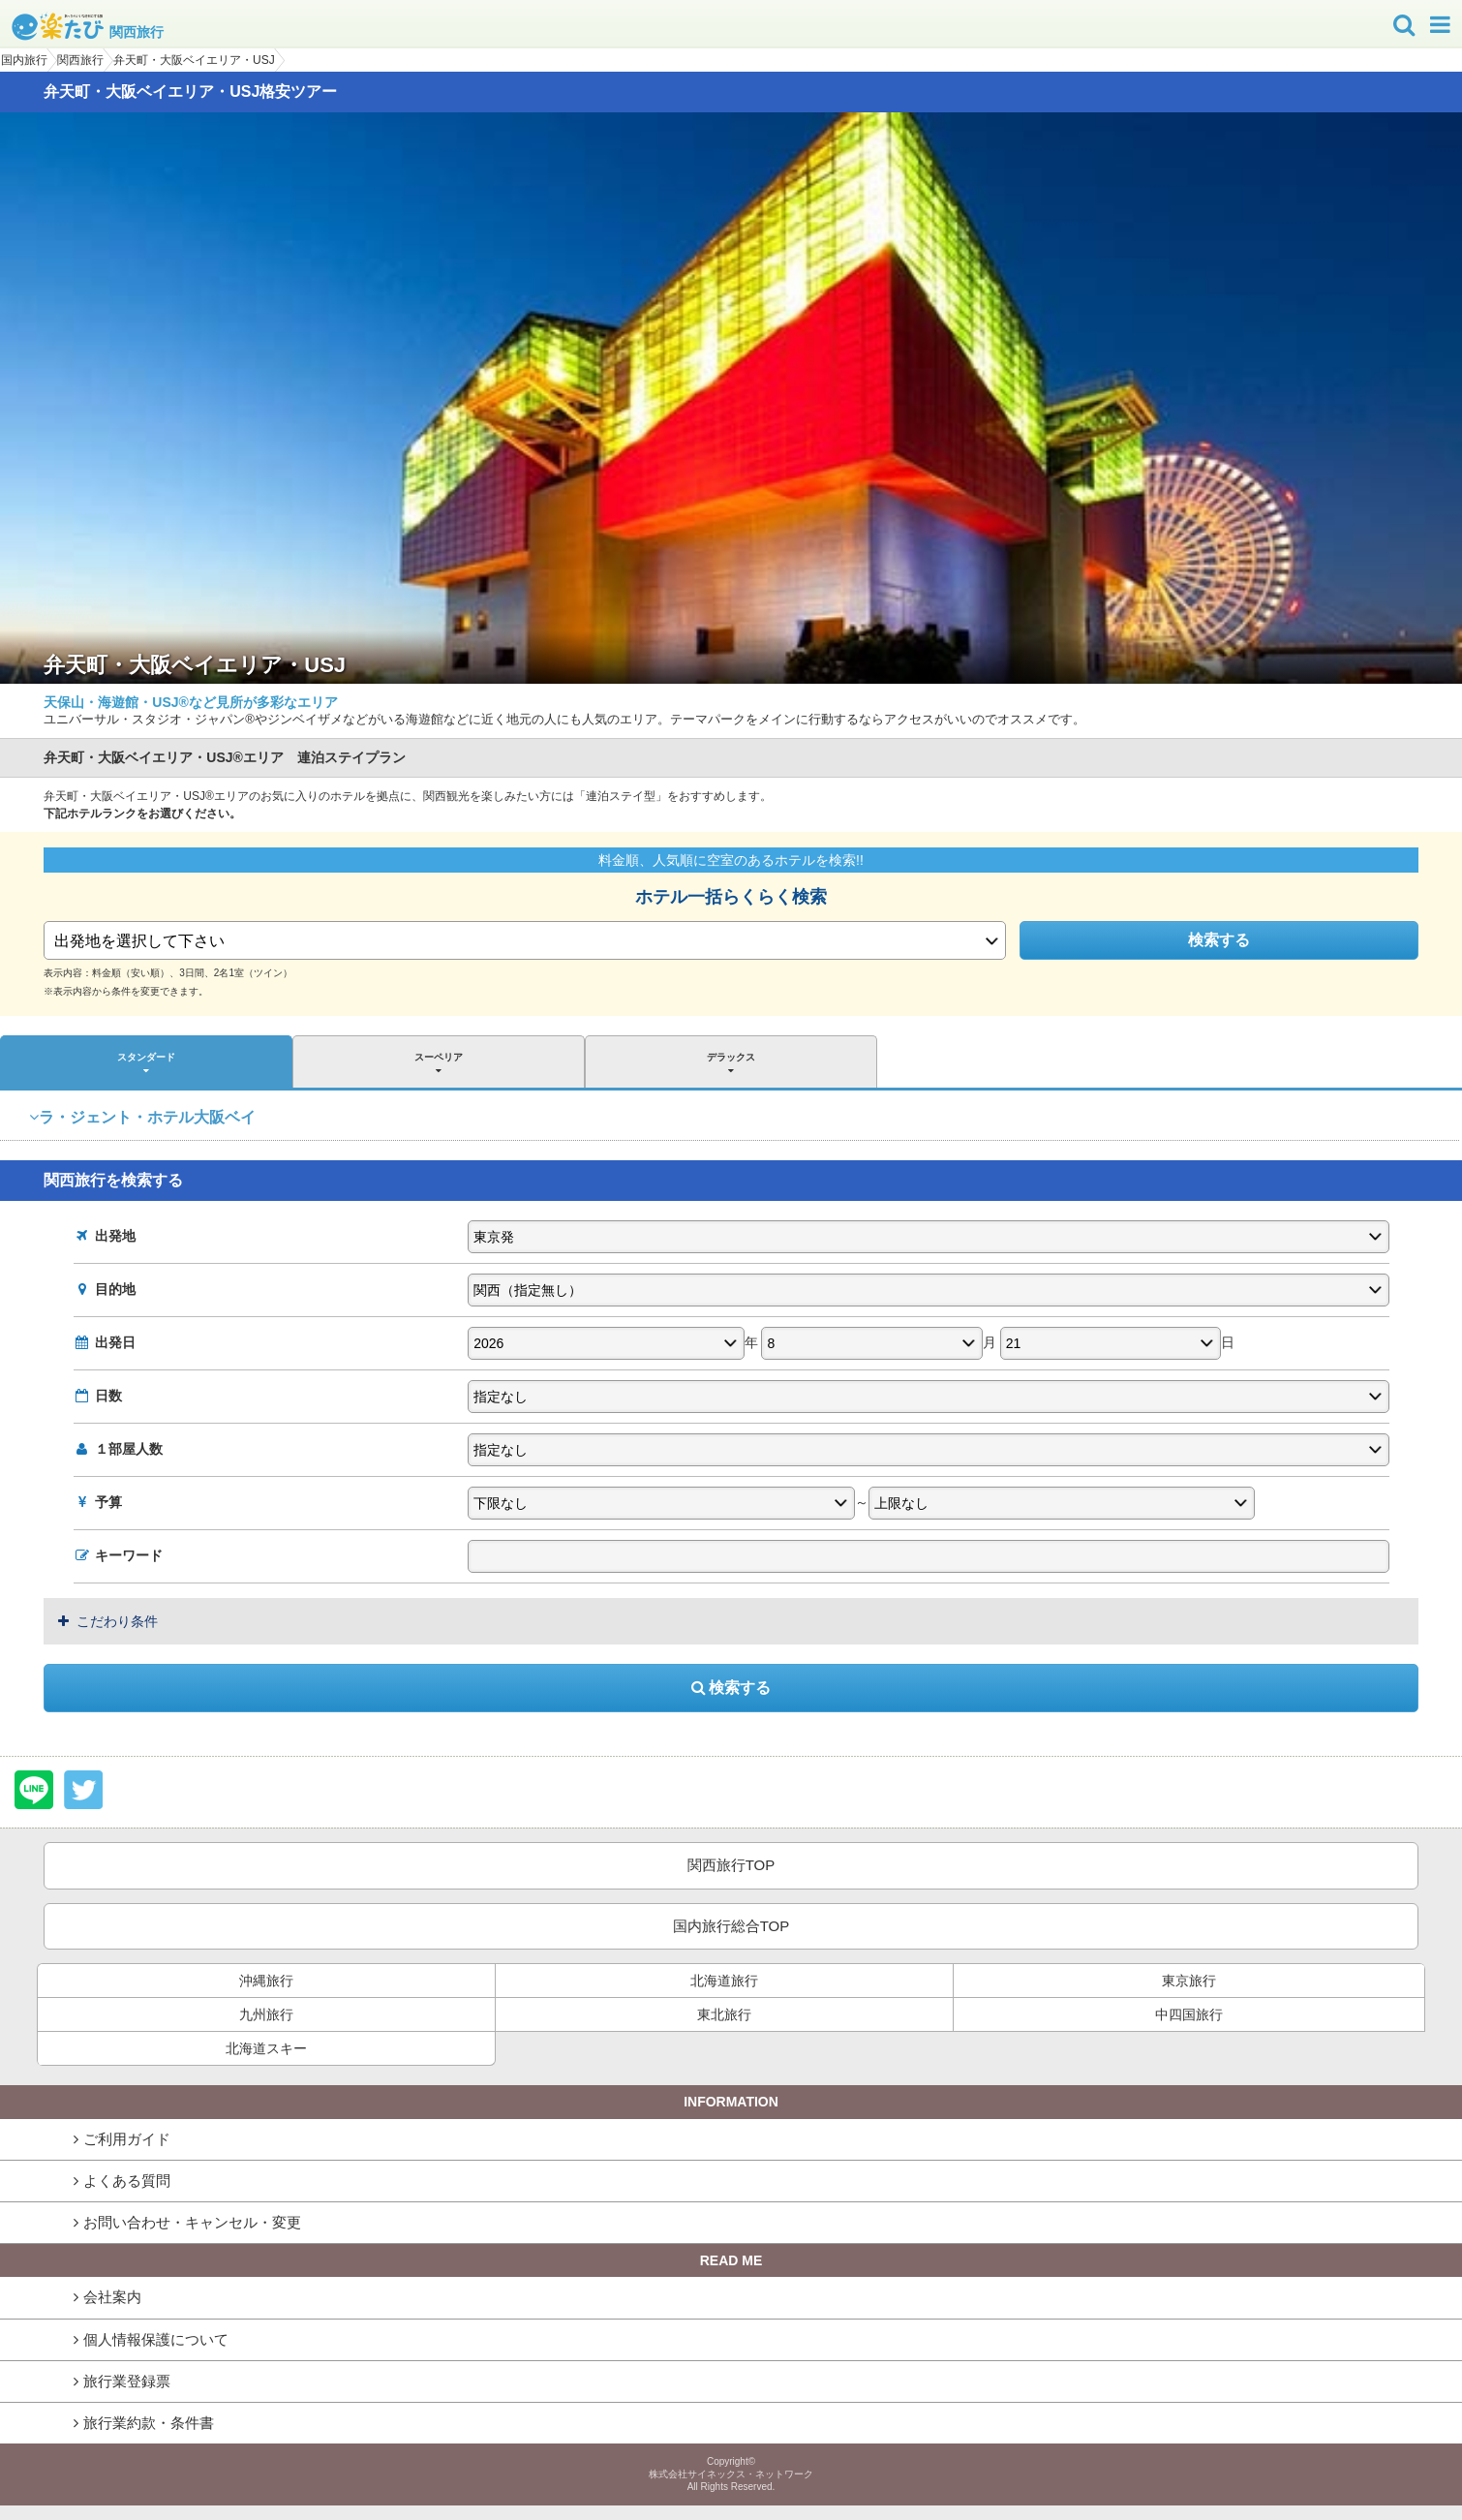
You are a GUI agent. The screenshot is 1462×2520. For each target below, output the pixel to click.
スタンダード (146, 1064)
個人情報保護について (155, 2339)
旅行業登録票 (126, 2381)
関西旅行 (88, 32)
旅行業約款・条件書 (148, 2422)
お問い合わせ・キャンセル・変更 (192, 2222)
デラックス (731, 1064)
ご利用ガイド (126, 2139)
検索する (1219, 940)
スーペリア (438, 1064)
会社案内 (112, 2297)
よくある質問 (126, 2180)
